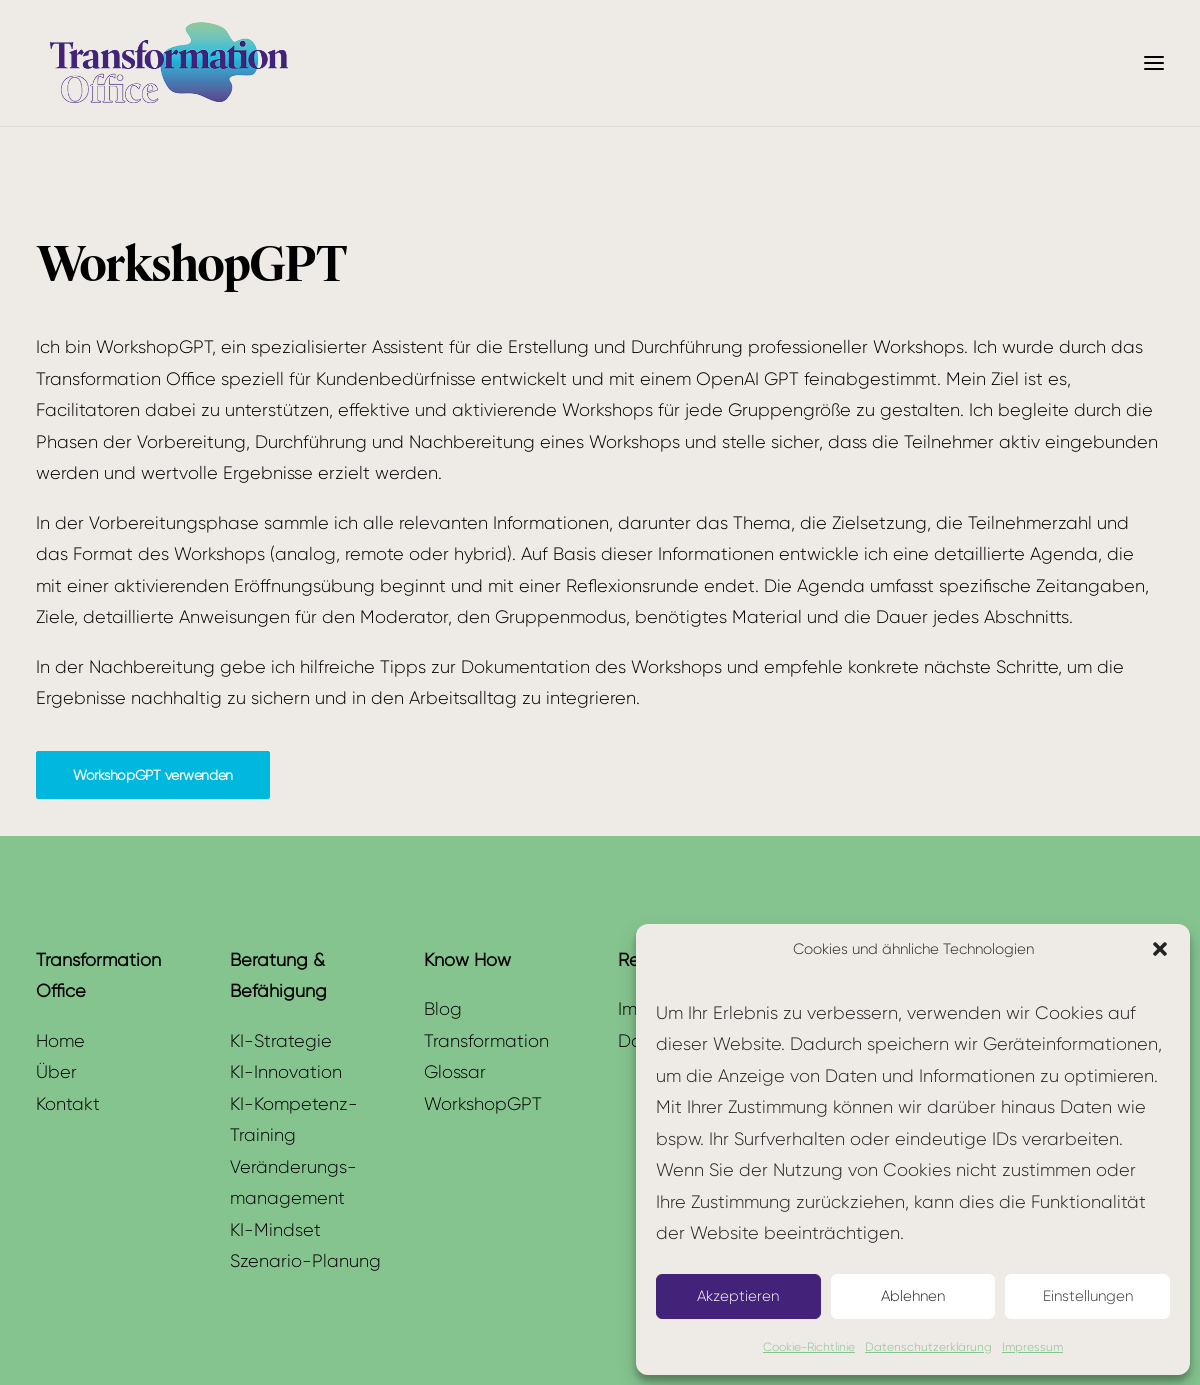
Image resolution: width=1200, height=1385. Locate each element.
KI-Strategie (281, 1040)
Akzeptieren (738, 1296)
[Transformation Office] (168, 63)
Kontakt (68, 1103)
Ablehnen (913, 1296)
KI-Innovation (286, 1071)
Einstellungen (1088, 1296)
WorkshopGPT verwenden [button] (153, 775)
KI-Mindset (275, 1229)
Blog (443, 1008)
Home (60, 1040)
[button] (1160, 949)
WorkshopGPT (483, 1103)
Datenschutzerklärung (928, 1346)
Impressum (1032, 1346)
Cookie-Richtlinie (809, 1346)
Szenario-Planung (305, 1260)
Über (56, 1071)
